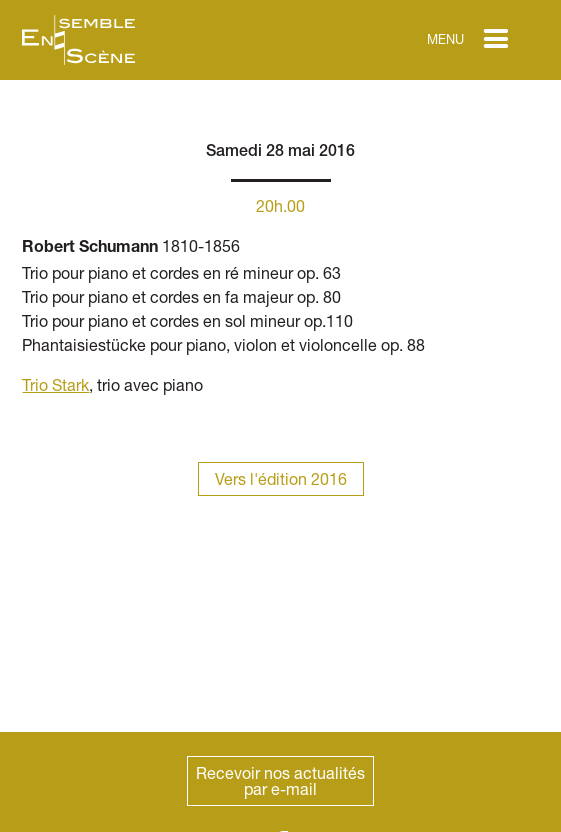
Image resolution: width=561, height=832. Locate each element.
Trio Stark (55, 384)
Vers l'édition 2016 (281, 478)
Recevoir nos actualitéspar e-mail (280, 780)
